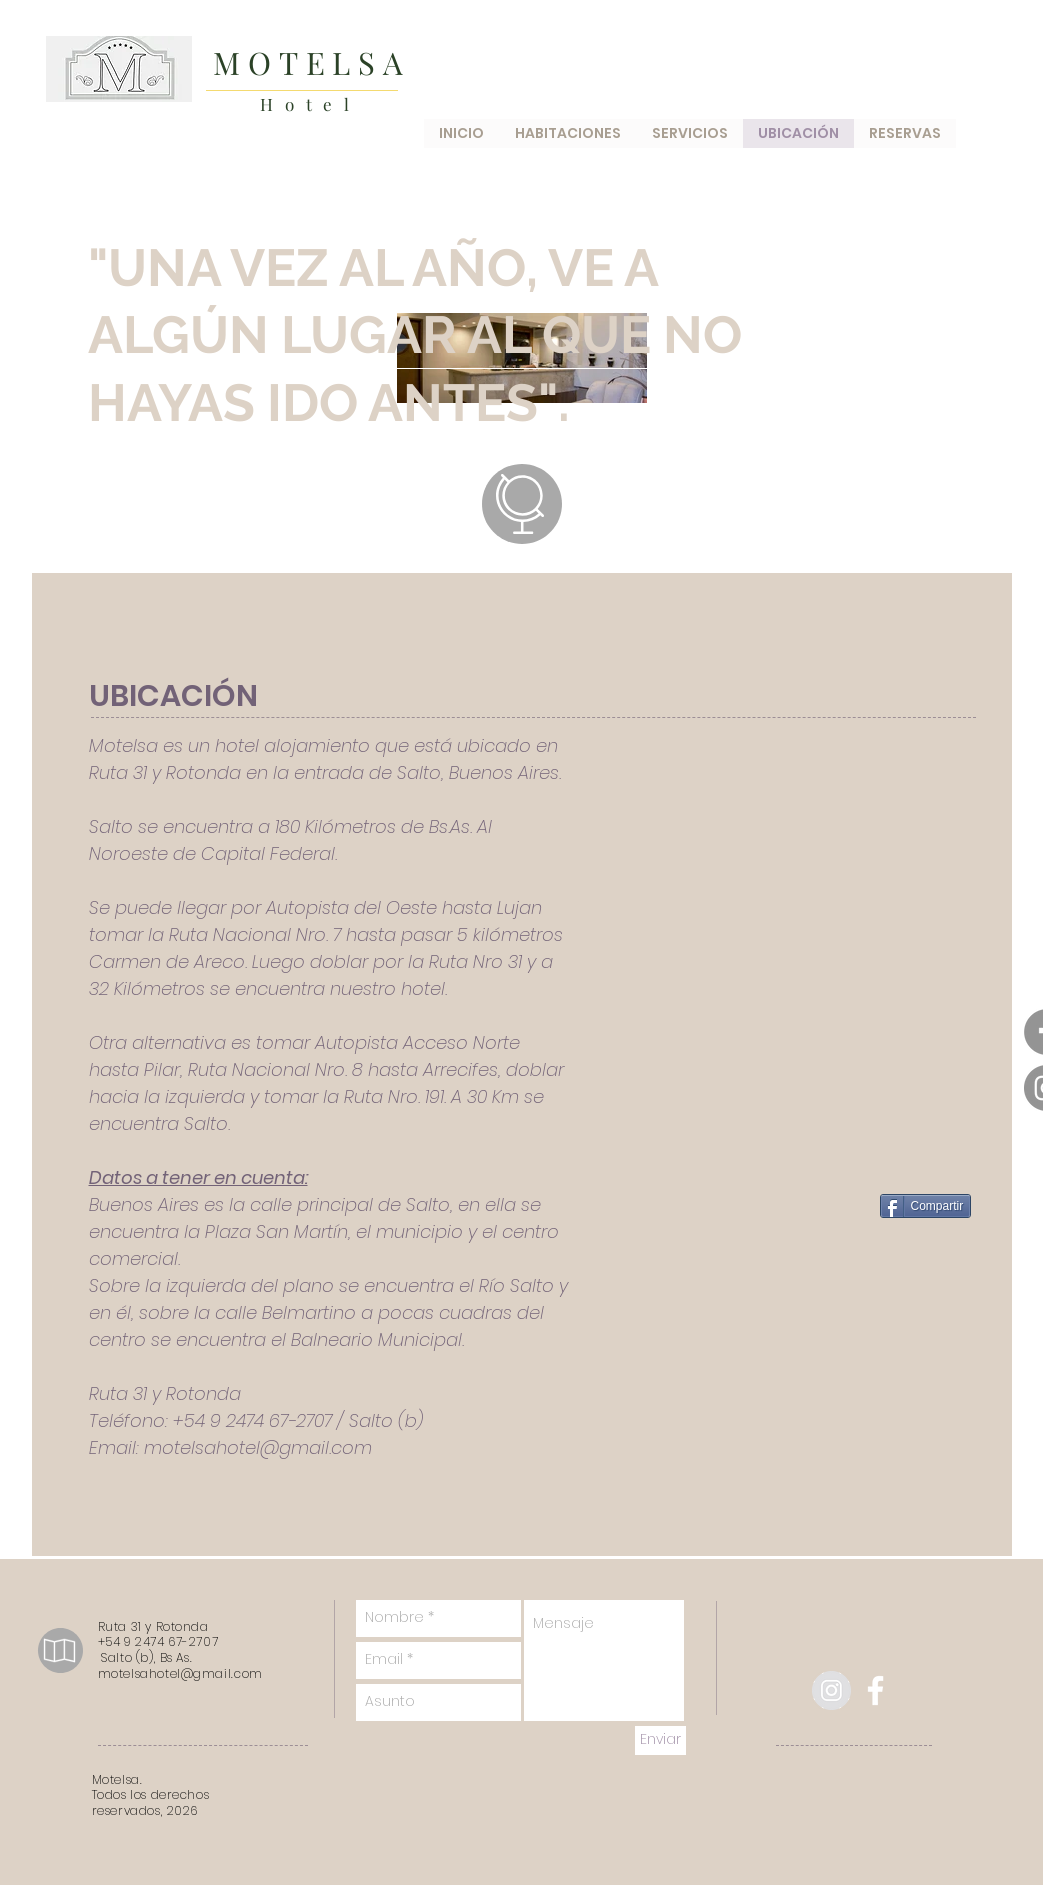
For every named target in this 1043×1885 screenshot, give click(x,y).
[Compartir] (926, 1206)
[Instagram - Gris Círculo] (831, 1690)
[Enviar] (660, 1740)
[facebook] (875, 1690)
